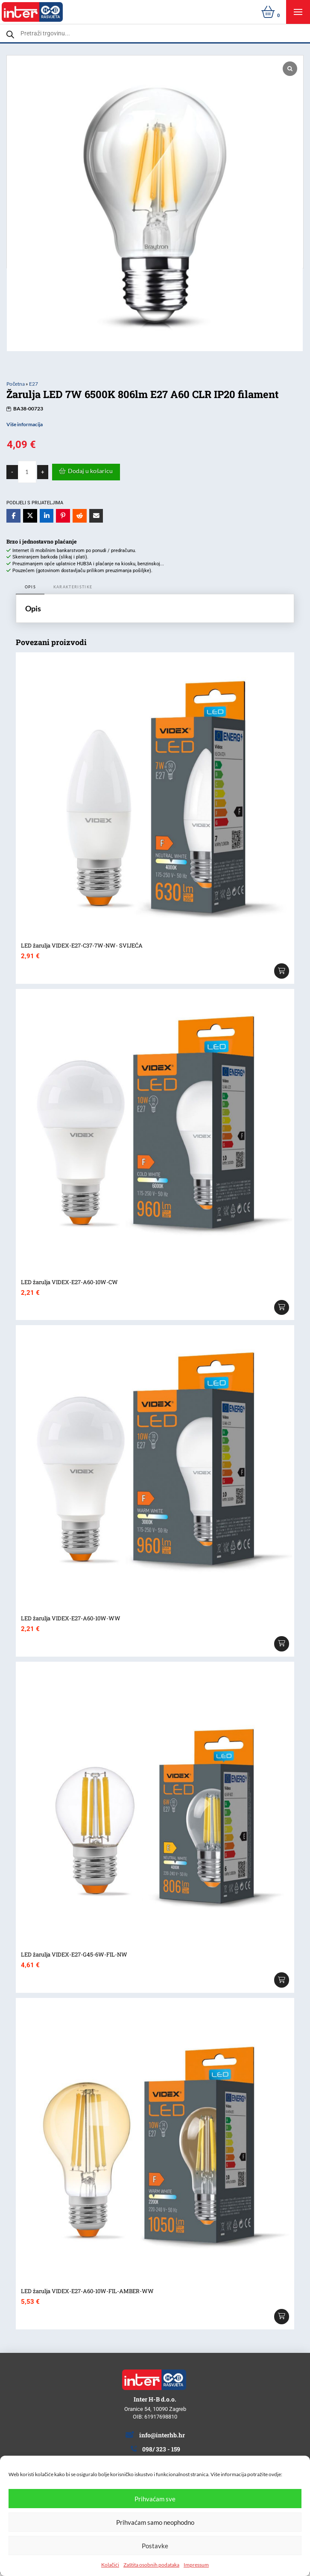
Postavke (155, 2546)
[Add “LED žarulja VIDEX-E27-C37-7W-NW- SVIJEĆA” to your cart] (282, 971)
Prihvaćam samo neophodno (155, 2522)
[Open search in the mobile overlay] (155, 33)
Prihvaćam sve (155, 2499)
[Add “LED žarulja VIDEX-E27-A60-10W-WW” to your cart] (282, 1643)
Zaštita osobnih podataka (151, 2564)
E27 (33, 384)
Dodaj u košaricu (90, 470)
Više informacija (24, 424)
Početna (15, 384)
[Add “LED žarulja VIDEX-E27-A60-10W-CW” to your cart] (282, 1307)
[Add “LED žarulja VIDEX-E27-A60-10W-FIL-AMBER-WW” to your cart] (282, 2316)
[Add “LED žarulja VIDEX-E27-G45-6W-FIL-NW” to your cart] (282, 1980)
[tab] (30, 587)
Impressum (196, 2564)
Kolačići (110, 2564)
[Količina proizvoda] (27, 472)
